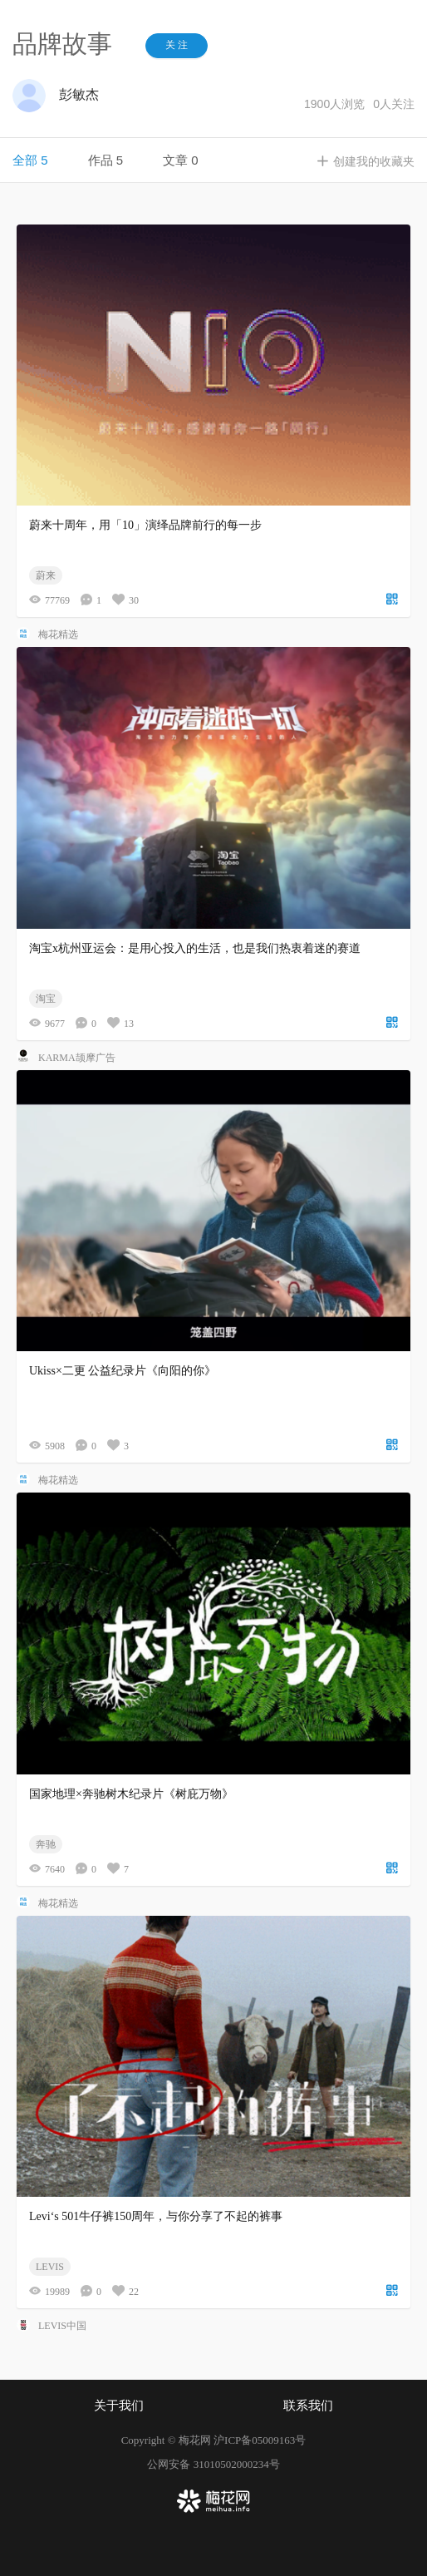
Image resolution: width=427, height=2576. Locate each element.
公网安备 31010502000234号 (213, 2464)
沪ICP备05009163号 (260, 2440)
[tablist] (213, 160)
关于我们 (119, 2405)
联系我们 (308, 2405)
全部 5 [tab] (30, 160)
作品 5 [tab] (106, 160)
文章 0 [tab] (181, 160)
